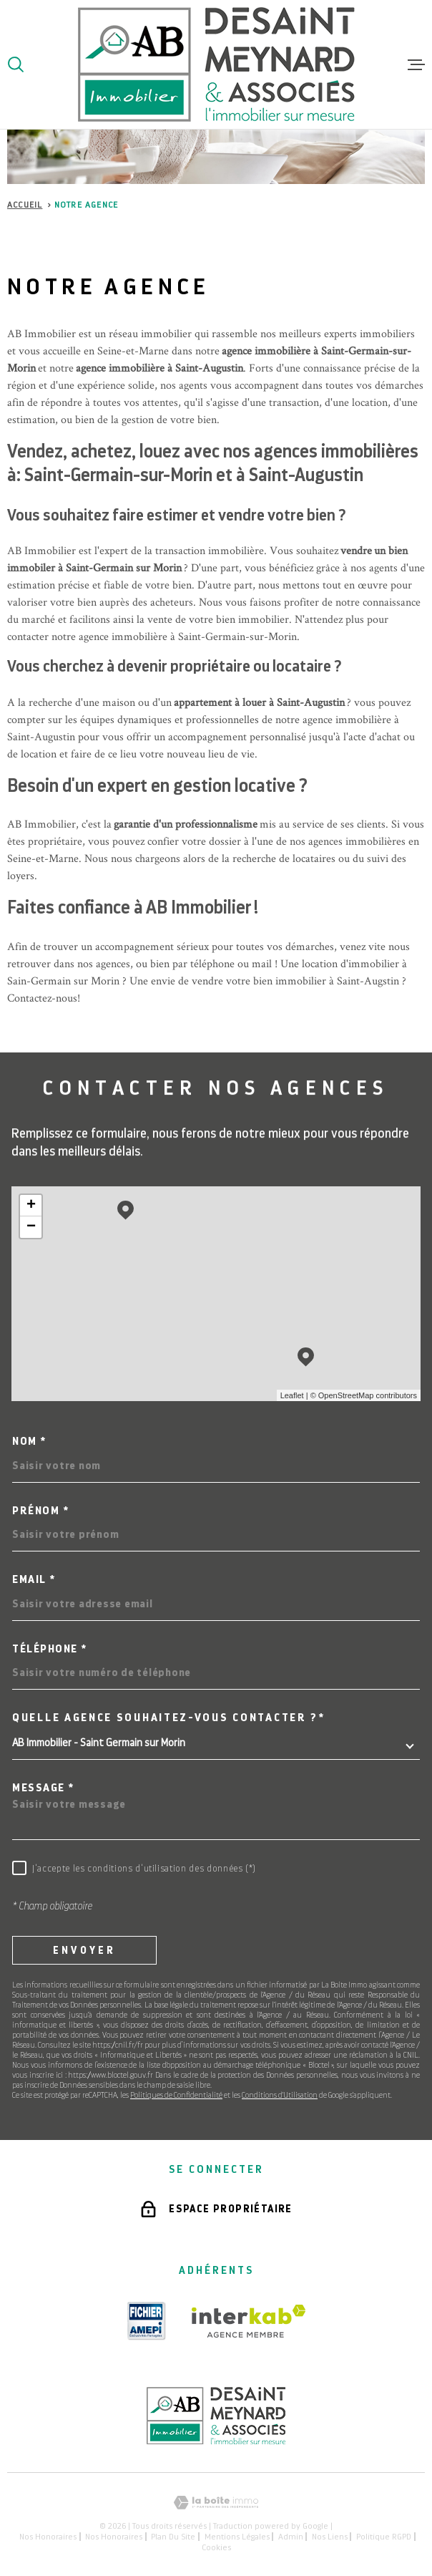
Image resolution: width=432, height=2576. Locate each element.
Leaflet (292, 1395)
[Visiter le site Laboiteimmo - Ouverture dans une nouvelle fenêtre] (216, 2502)
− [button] (31, 1227)
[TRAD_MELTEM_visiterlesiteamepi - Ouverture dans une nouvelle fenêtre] (147, 2321)
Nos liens (330, 2536)
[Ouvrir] (15, 64)
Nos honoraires (48, 2536)
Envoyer (84, 1950)
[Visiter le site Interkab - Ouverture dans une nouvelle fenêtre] (248, 2321)
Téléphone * (49, 1649)
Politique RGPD (383, 2536)
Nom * (29, 1441)
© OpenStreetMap (342, 1395)
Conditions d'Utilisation (280, 2095)
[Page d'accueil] (216, 64)
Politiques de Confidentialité (176, 2095)
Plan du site (173, 2536)
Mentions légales (237, 2536)
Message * (43, 1788)
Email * (34, 1579)
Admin (290, 2536)
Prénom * (40, 1511)
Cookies (216, 2547)
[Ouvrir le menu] (416, 64)
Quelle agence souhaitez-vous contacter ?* (168, 1718)
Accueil (24, 204)
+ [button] (31, 1205)
